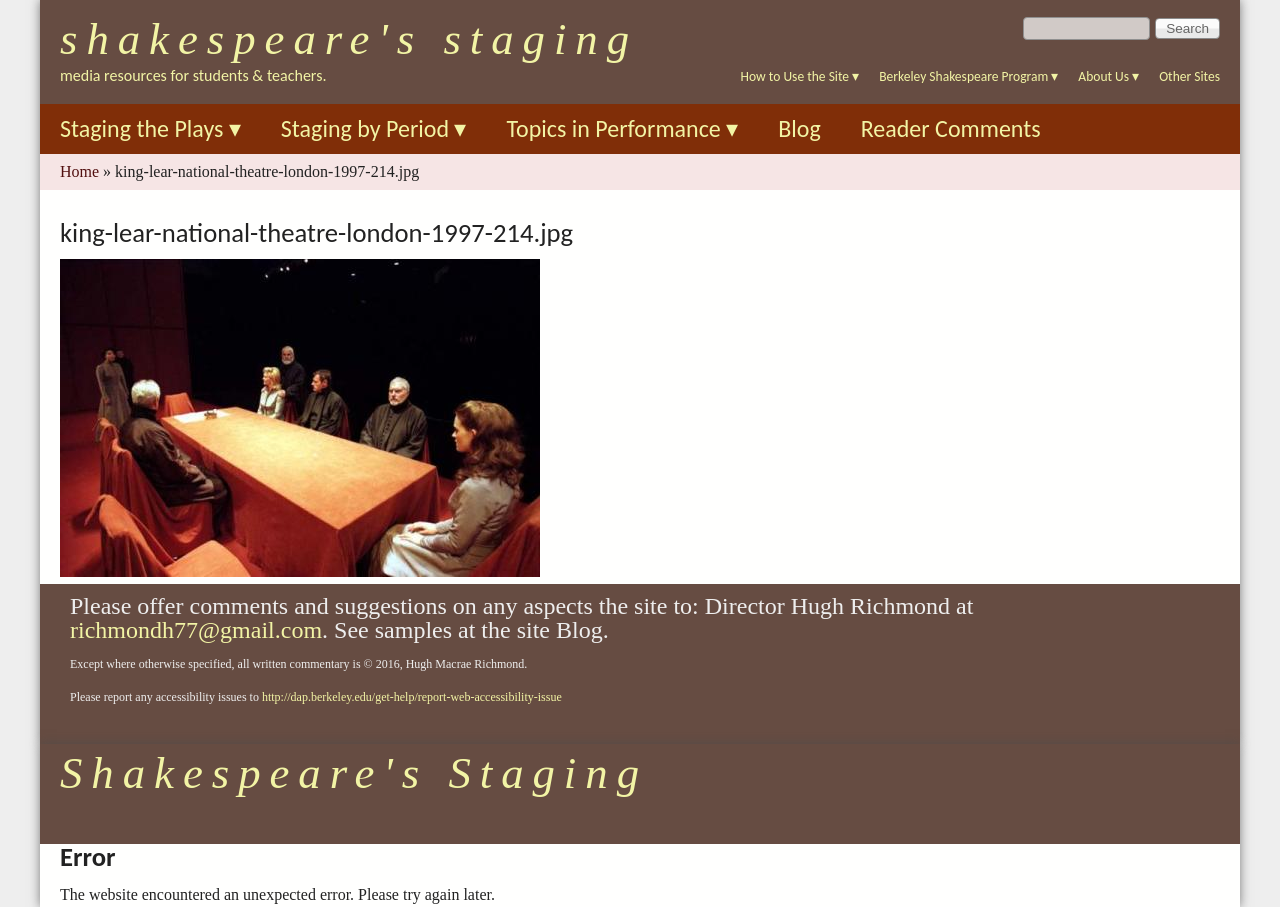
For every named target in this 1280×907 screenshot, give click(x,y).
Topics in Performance (622, 128)
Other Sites (1189, 76)
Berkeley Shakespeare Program (968, 76)
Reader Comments (951, 128)
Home (79, 171)
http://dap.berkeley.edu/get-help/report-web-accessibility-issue (412, 697)
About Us (1108, 76)
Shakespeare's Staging (349, 39)
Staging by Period (374, 128)
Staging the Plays (150, 128)
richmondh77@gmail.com (196, 630)
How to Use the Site (800, 76)
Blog (799, 128)
